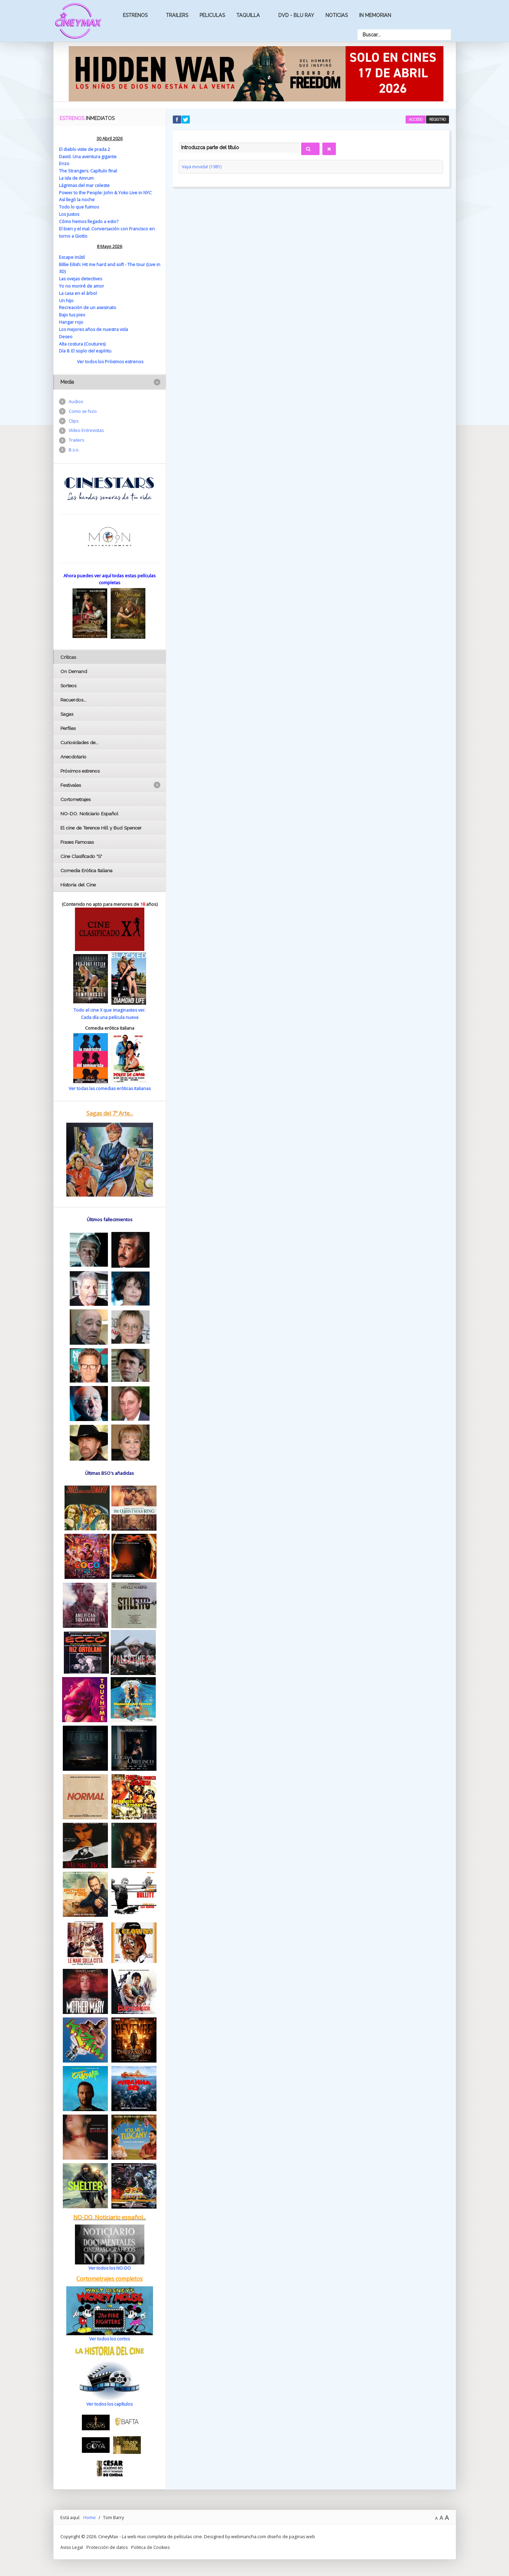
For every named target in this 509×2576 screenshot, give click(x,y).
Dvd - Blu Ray (296, 15)
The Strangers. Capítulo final (88, 170)
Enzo (64, 163)
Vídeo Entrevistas (87, 428)
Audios (76, 398)
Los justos (69, 213)
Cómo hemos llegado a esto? (89, 220)
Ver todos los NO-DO (109, 2264)
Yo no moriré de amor (81, 284)
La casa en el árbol (78, 291)
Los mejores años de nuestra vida (94, 326)
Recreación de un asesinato (88, 305)
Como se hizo (83, 408)
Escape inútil (72, 255)
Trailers (177, 15)
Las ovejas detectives (81, 277)
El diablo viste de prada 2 (84, 149)
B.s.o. (74, 448)
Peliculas (212, 15)
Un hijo (66, 298)
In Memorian (375, 15)
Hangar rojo (71, 319)
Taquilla (248, 15)
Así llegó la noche (77, 199)
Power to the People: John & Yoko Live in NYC (105, 192)
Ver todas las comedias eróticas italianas (110, 1085)
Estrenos (135, 15)
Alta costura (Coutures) (82, 341)
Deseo (66, 333)
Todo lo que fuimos (79, 206)
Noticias (336, 15)
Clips (74, 418)
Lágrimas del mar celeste (84, 184)
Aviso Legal (71, 2543)
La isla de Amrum (76, 178)
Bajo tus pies (72, 312)
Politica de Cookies (151, 2543)
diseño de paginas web (291, 2532)
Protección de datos (107, 2543)
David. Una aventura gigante (88, 156)
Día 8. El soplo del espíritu (85, 348)
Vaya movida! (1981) (202, 166)
